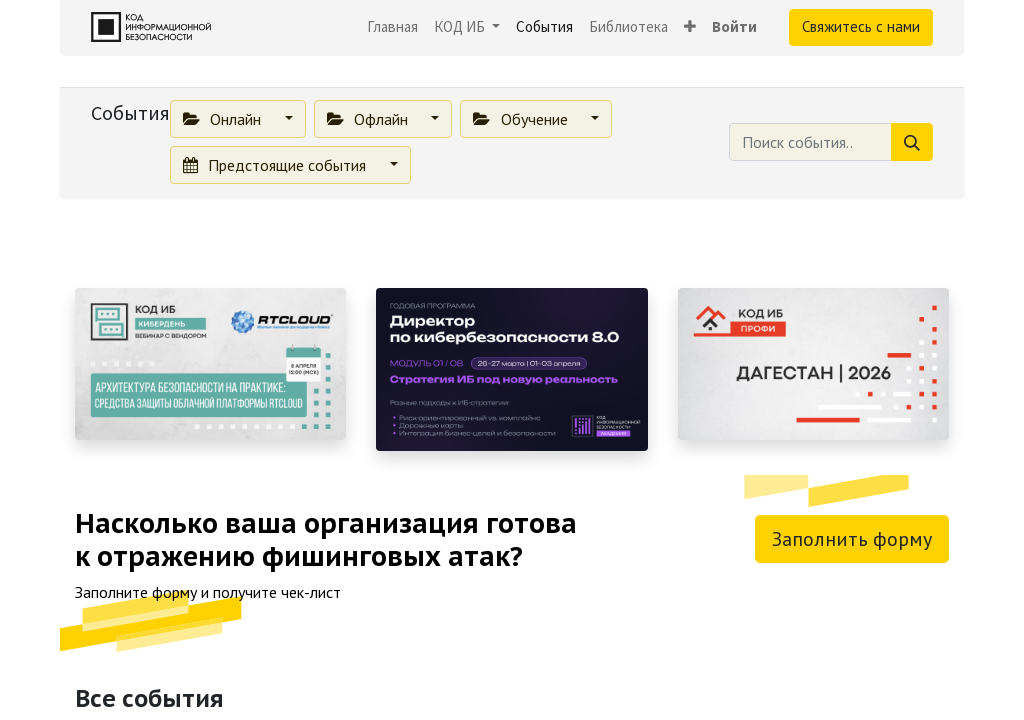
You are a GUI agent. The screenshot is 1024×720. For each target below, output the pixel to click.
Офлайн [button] (369, 119)
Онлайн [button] (224, 119)
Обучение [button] (522, 119)
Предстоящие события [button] (276, 165)
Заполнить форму (852, 539)
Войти (734, 26)
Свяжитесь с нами (861, 26)
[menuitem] (392, 27)
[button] (690, 27)
